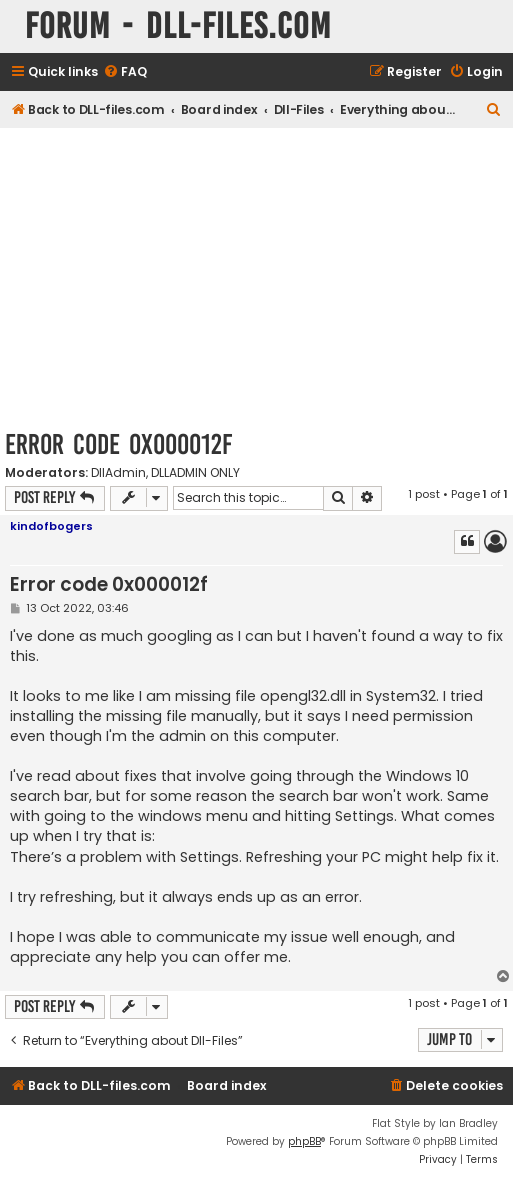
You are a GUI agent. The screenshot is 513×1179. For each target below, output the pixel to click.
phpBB (304, 1141)
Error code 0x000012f (118, 444)
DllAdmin (118, 473)
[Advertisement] (256, 278)
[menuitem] (125, 72)
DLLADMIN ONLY (195, 473)
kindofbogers (51, 526)
